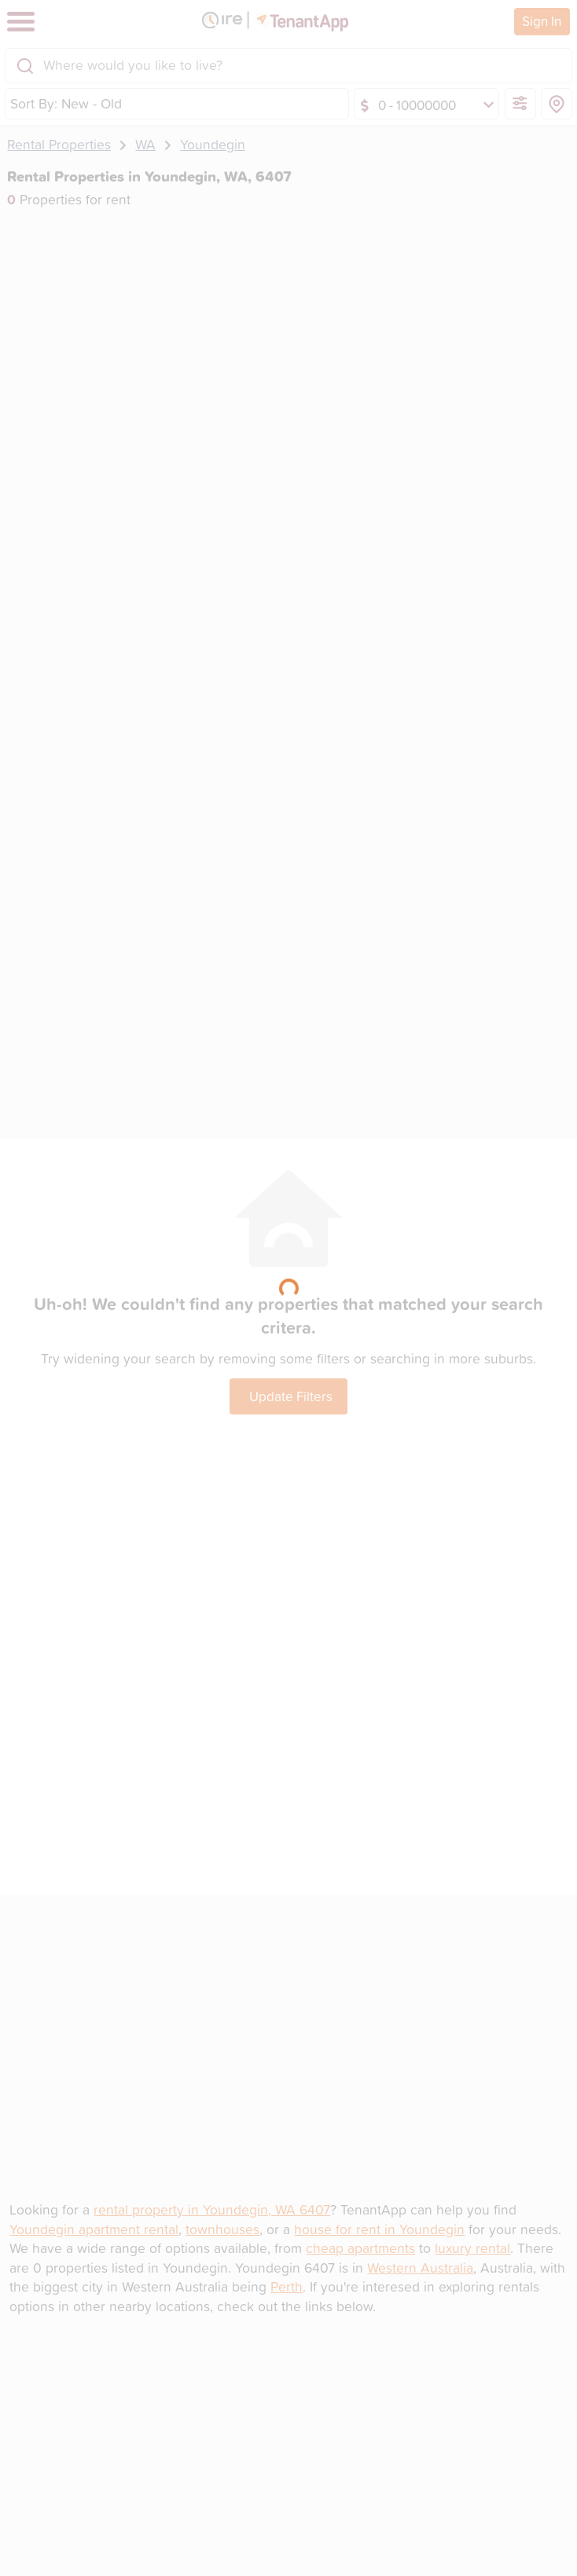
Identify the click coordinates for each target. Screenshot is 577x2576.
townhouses (222, 2229)
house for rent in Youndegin (379, 2229)
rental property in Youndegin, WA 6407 (212, 2209)
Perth (286, 2286)
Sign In (541, 20)
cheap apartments (360, 2248)
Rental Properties (59, 144)
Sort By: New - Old (66, 103)
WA (145, 144)
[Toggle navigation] (21, 21)
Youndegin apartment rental (93, 2229)
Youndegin (212, 144)
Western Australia (420, 2267)
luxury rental (472, 2248)
